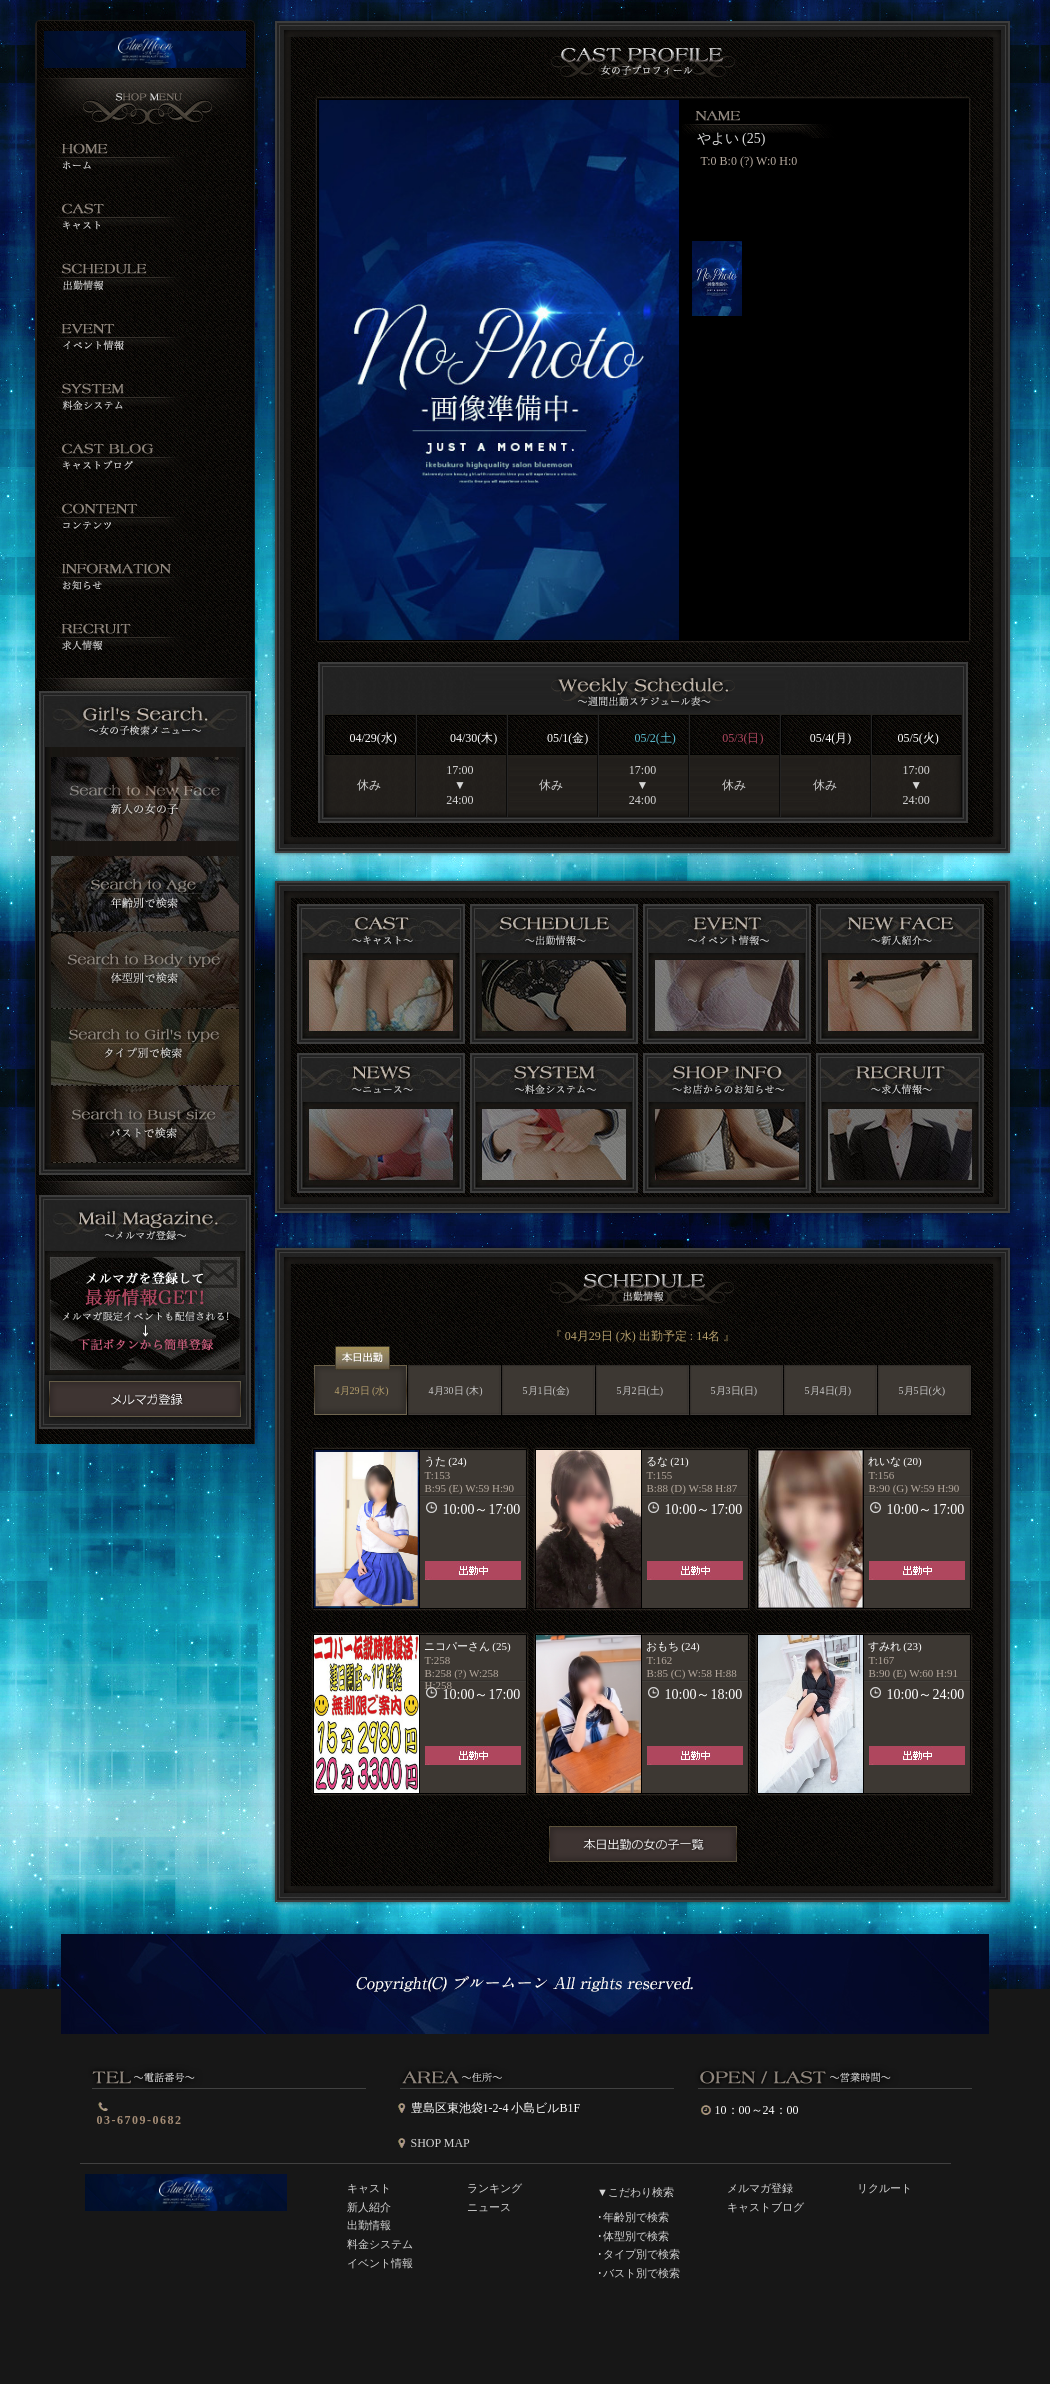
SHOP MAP (440, 2143)
